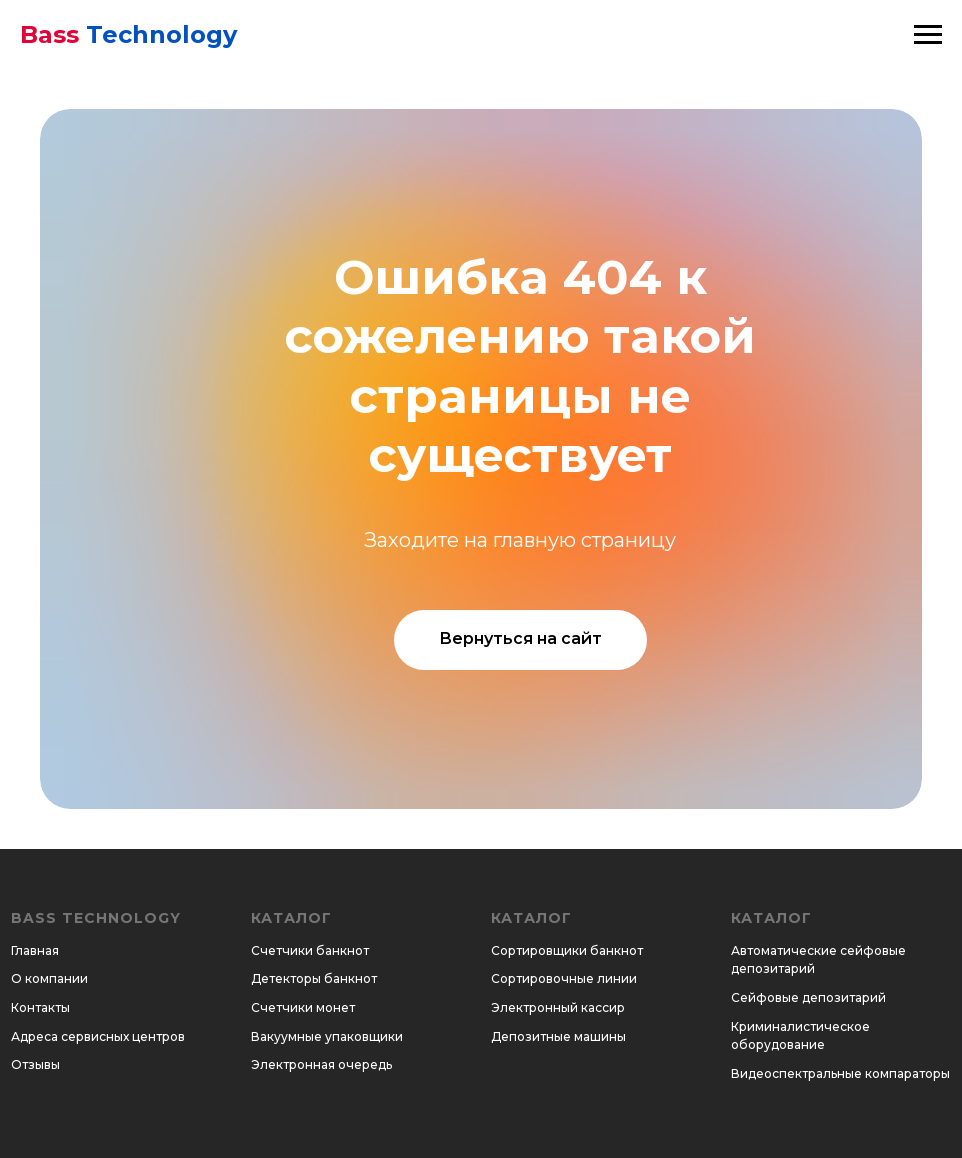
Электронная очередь (321, 1064)
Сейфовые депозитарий (808, 997)
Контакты (40, 1007)
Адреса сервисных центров (98, 1036)
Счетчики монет (303, 1007)
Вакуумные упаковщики (327, 1036)
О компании (49, 978)
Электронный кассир (558, 1007)
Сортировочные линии (564, 978)
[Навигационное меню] (928, 35)
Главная (35, 950)
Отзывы (35, 1064)
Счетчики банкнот (310, 950)
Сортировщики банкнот (567, 950)
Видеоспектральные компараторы (840, 1073)
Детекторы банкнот (314, 978)
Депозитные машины (558, 1036)
